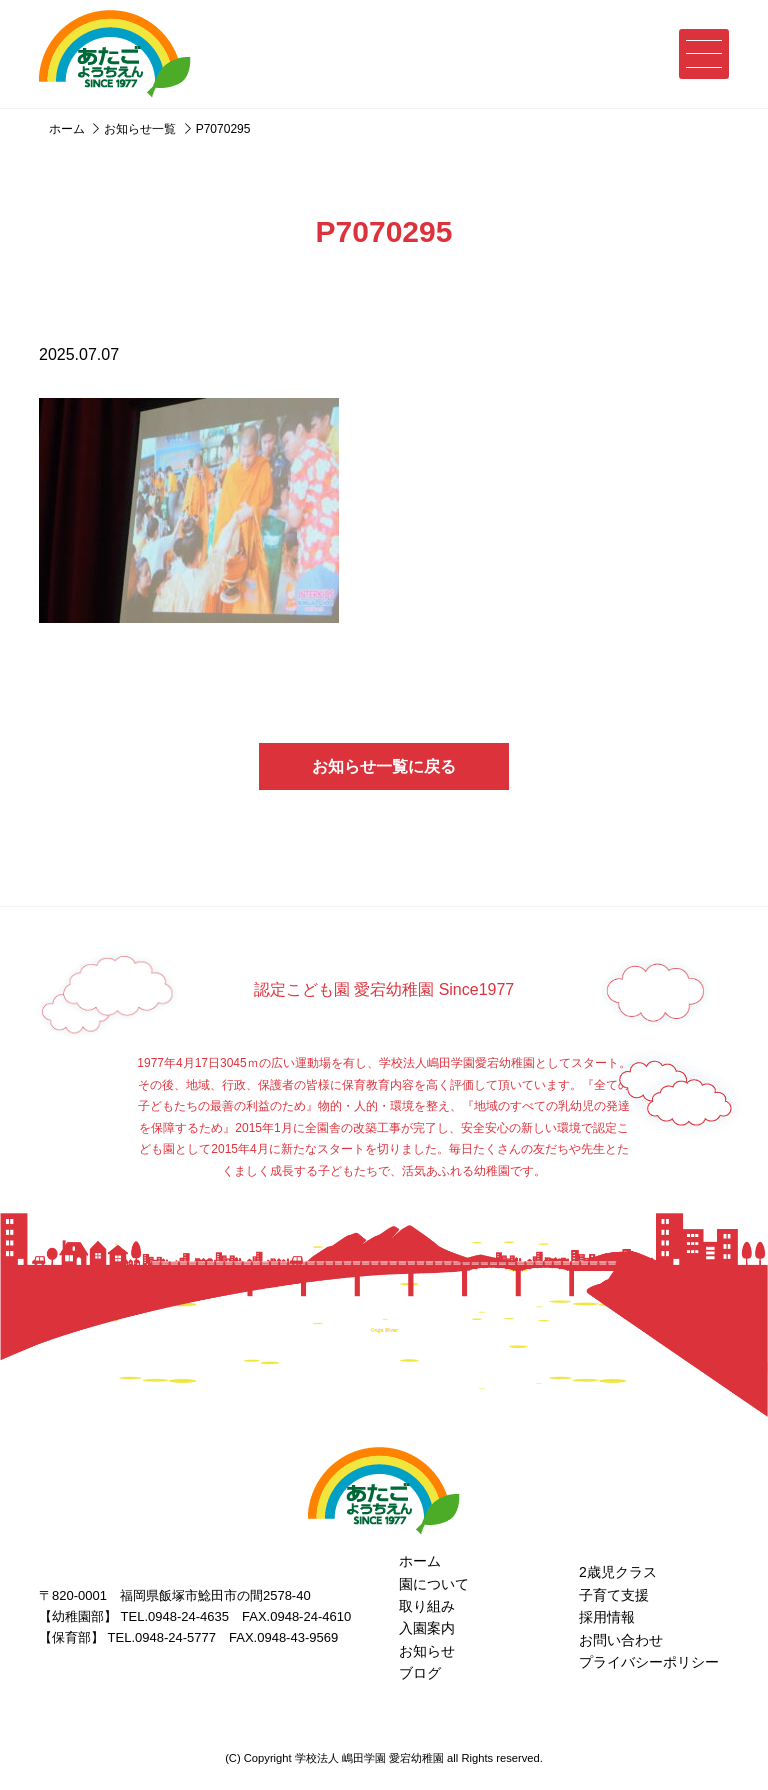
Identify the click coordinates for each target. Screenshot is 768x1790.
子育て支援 (614, 1595)
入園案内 (427, 1628)
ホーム (420, 1561)
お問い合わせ (621, 1640)
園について (434, 1584)
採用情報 (607, 1617)
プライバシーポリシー (649, 1662)
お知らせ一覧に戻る (384, 766)
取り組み (427, 1606)
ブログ (420, 1673)
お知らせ (427, 1651)
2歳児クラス (618, 1572)
